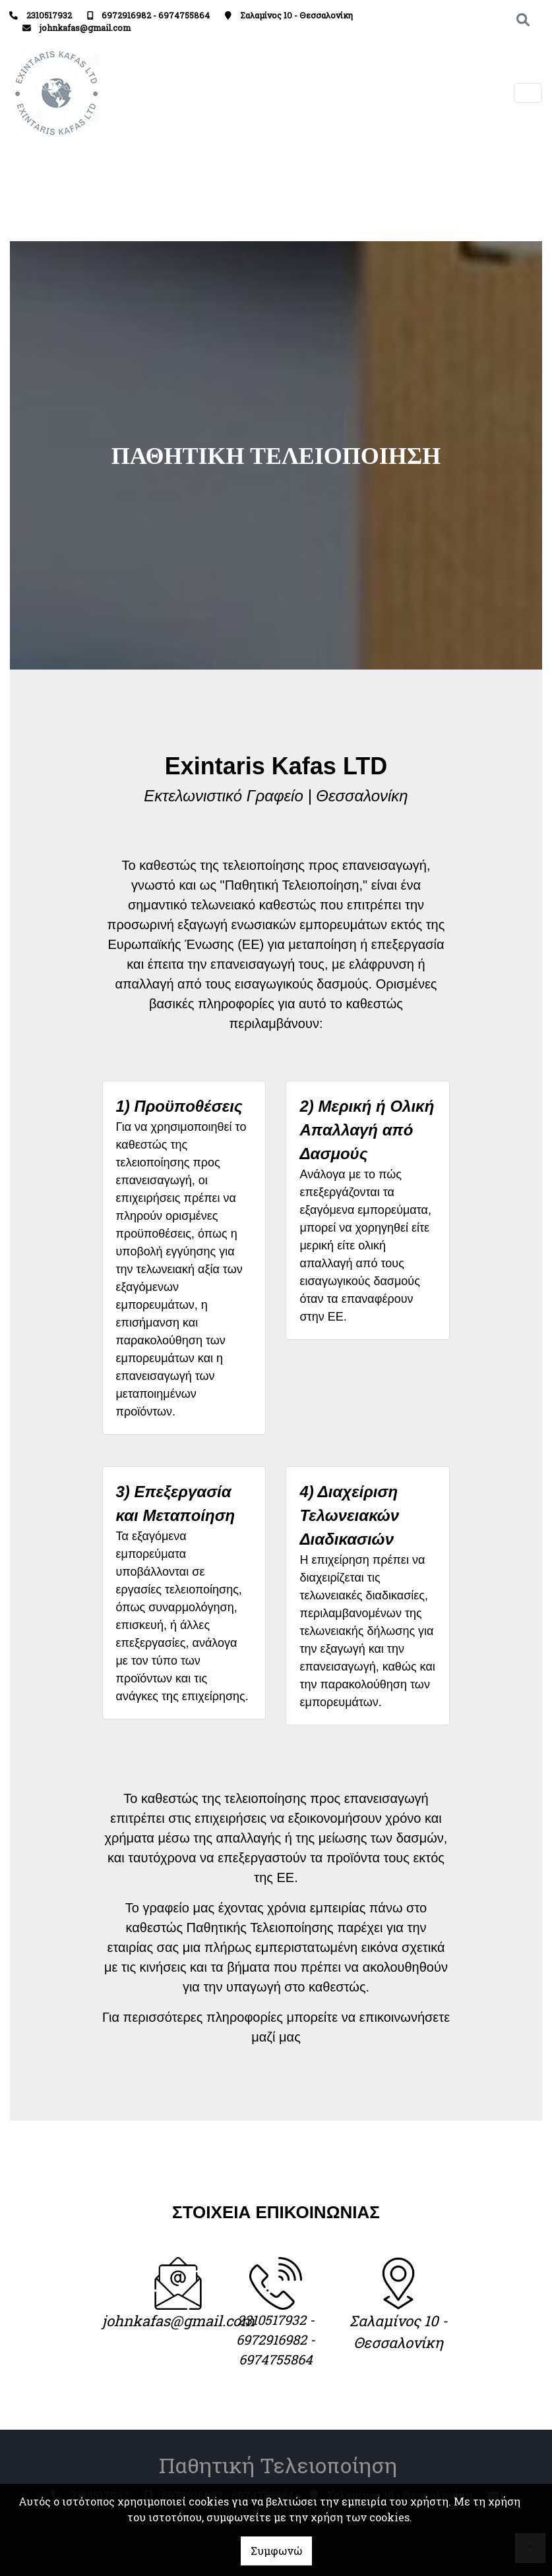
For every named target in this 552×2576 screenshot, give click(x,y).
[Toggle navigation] (528, 93)
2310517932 (49, 15)
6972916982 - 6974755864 (156, 15)
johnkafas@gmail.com (85, 27)
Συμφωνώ (276, 2551)
